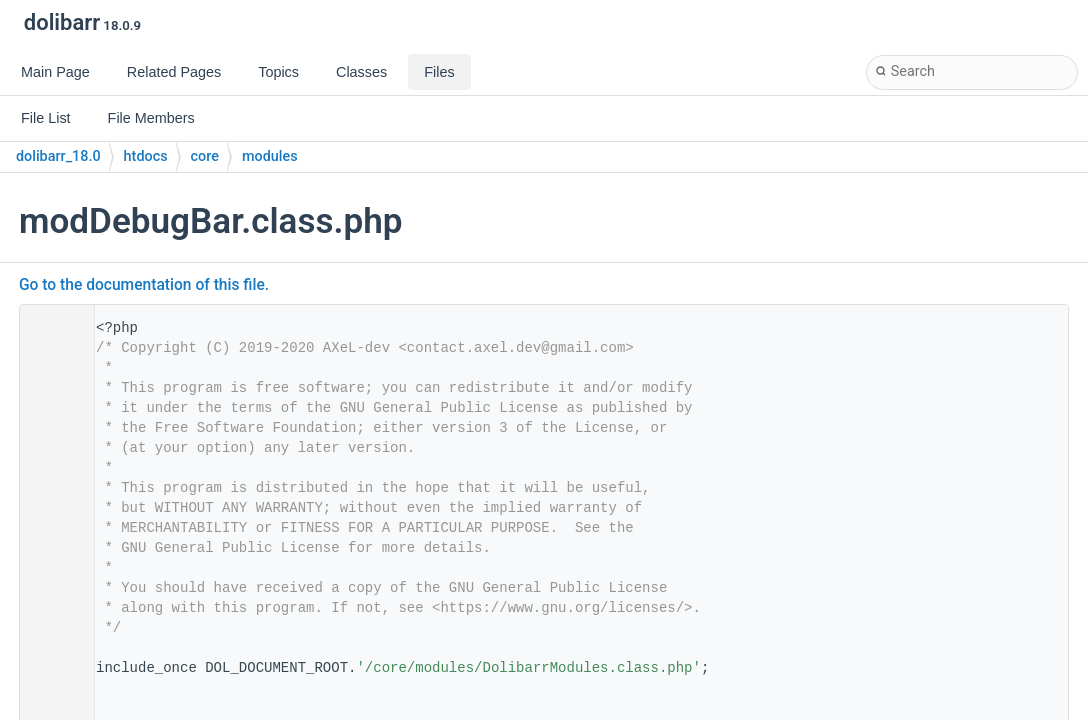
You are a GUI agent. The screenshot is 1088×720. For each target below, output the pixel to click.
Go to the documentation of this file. (144, 285)
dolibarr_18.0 (58, 156)
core (205, 156)
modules (270, 156)
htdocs (146, 156)
